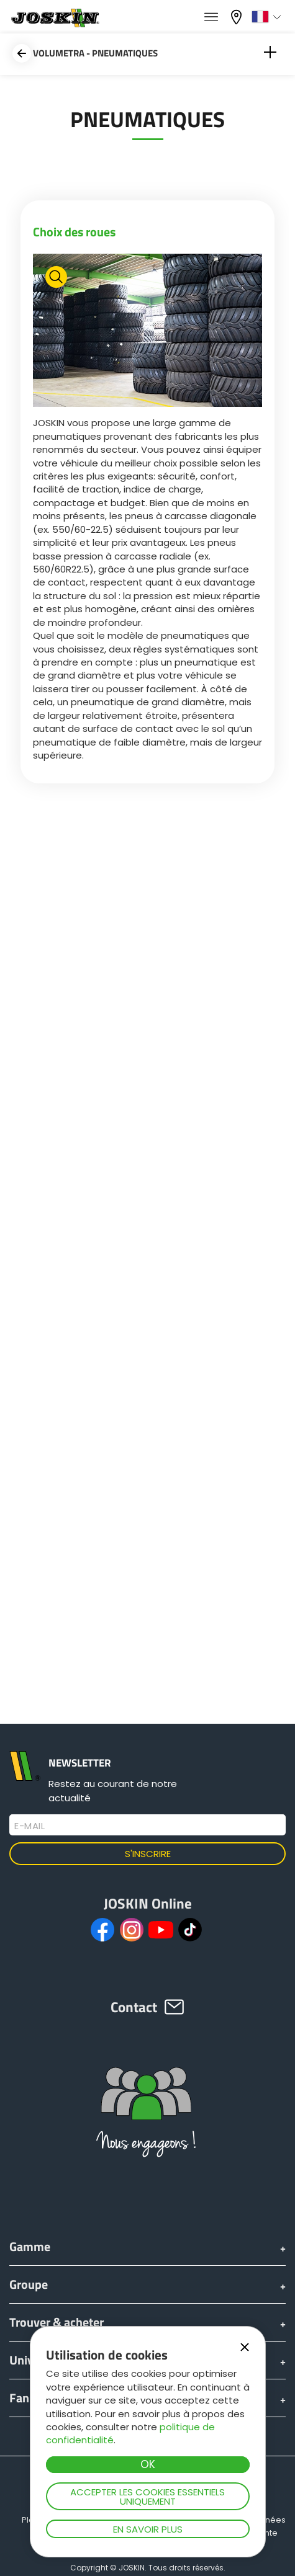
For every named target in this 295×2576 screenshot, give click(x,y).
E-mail (29, 1826)
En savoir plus (148, 2529)
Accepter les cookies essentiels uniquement (147, 2496)
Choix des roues (74, 231)
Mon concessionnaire (238, 17)
